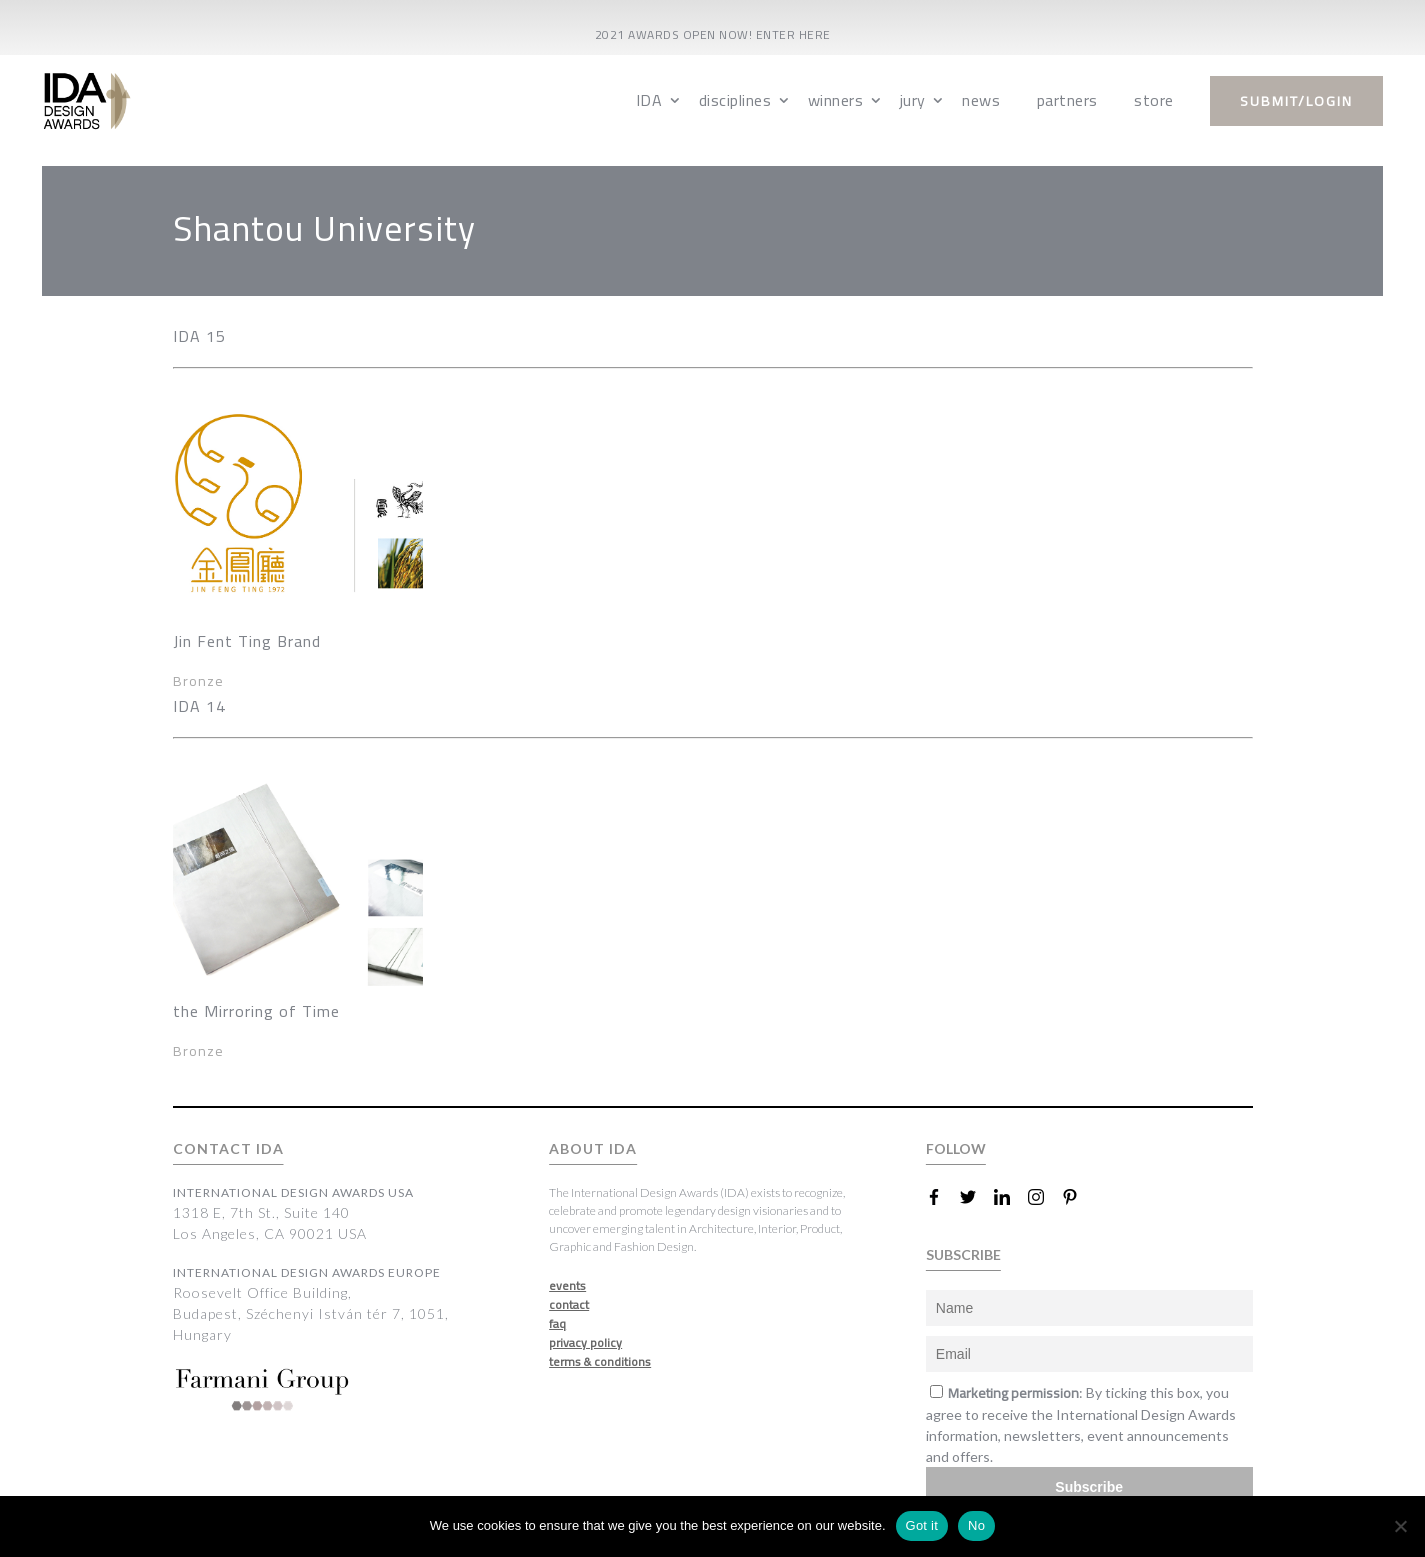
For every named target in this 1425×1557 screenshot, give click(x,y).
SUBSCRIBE (963, 1254)
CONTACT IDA (228, 1148)
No (976, 1525)
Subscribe (1089, 1487)
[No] (1400, 1526)
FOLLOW (956, 1148)
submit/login (1296, 101)
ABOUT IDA (593, 1148)
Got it (922, 1525)
